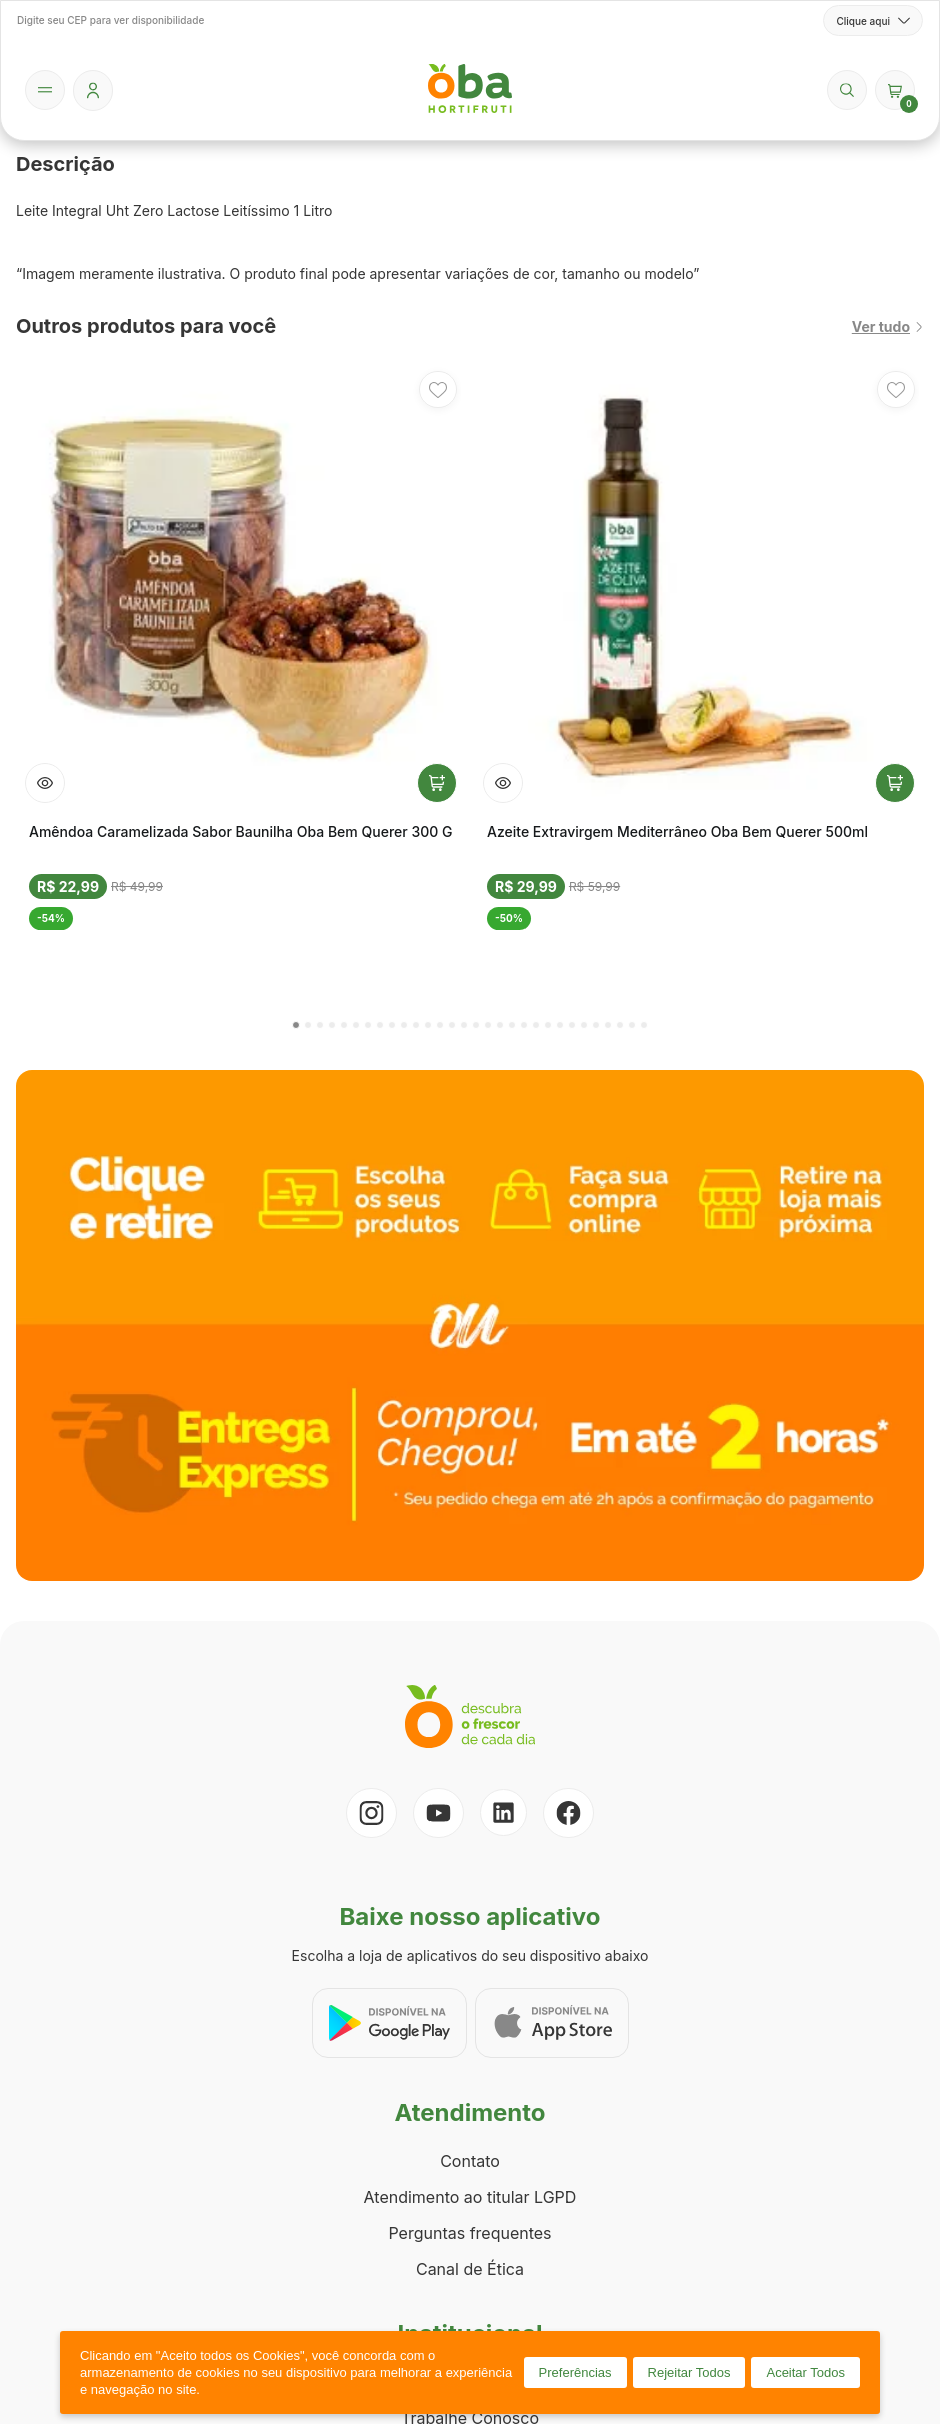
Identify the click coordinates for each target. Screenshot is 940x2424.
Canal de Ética (470, 2269)
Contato (470, 2161)
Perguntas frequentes (469, 2233)
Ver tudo (888, 326)
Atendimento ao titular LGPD (470, 2197)
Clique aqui (873, 20)
